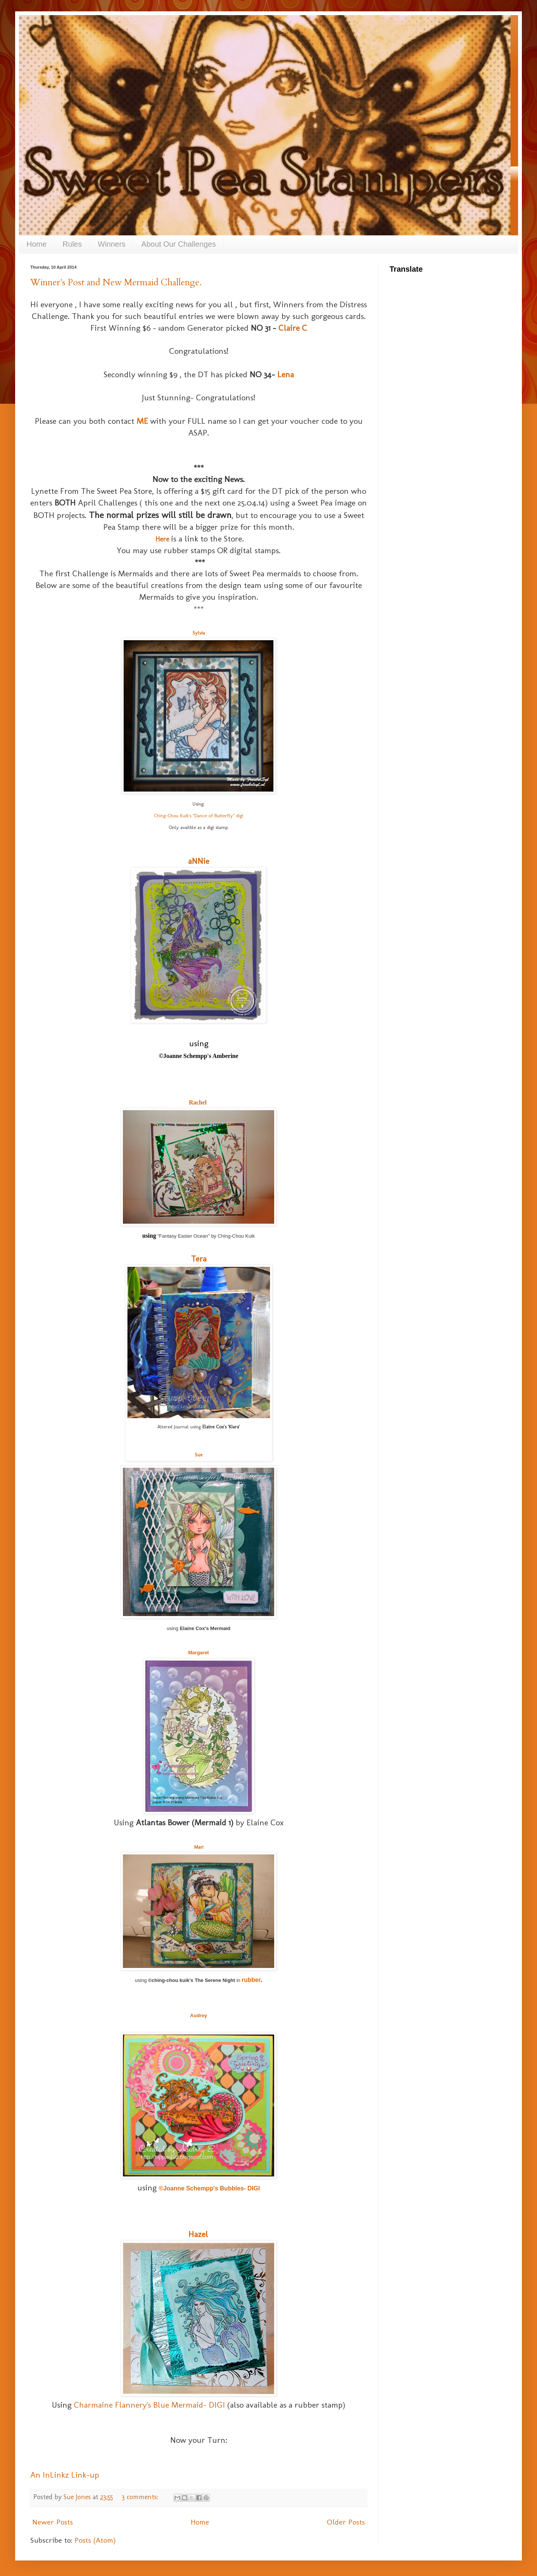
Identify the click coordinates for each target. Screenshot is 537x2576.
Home (36, 244)
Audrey (198, 2015)
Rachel (198, 1102)
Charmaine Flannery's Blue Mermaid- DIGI (149, 2405)
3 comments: (141, 2497)
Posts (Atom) (95, 2540)
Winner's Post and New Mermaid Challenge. (116, 282)
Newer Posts (52, 2521)
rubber (251, 1980)
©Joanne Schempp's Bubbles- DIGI (209, 2188)
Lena (285, 374)
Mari (198, 1847)
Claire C (292, 328)
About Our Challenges (178, 244)
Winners (112, 244)
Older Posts (346, 2521)
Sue (198, 1455)
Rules (72, 244)
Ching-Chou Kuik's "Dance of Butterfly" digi (198, 815)
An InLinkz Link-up (64, 2475)
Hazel (198, 2234)
